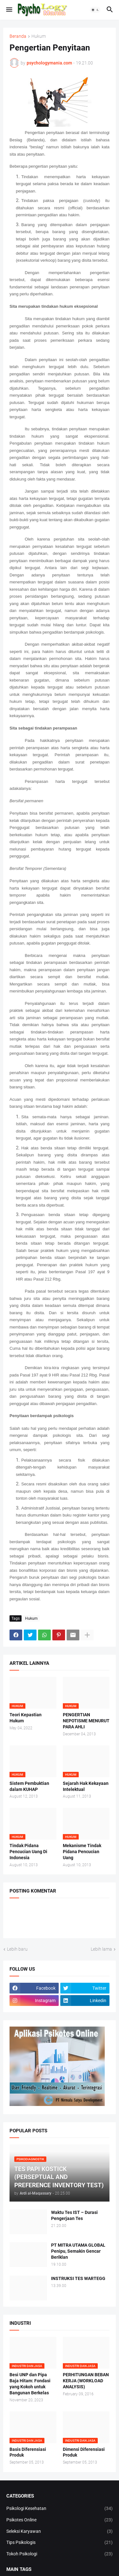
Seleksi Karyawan (59, 2531)
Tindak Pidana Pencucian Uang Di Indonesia (28, 1851)
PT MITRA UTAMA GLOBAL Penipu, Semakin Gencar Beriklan (78, 2251)
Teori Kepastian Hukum (26, 1717)
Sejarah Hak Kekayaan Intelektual (86, 1786)
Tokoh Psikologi (59, 2554)
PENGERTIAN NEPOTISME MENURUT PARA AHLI (86, 1720)
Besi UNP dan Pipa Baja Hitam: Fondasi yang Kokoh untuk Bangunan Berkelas (30, 2383)
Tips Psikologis (59, 2542)
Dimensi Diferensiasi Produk (84, 2452)
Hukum (38, 36)
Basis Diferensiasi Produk (28, 2452)
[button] (8, 9)
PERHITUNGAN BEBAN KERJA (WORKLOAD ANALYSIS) (86, 2380)
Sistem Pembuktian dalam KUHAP (29, 1786)
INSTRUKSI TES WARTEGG (78, 2278)
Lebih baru (17, 1949)
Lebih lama (101, 1949)
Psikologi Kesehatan (59, 2508)
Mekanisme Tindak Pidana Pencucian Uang (82, 1851)
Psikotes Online (59, 2520)
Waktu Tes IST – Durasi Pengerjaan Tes (74, 2215)
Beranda (18, 36)
